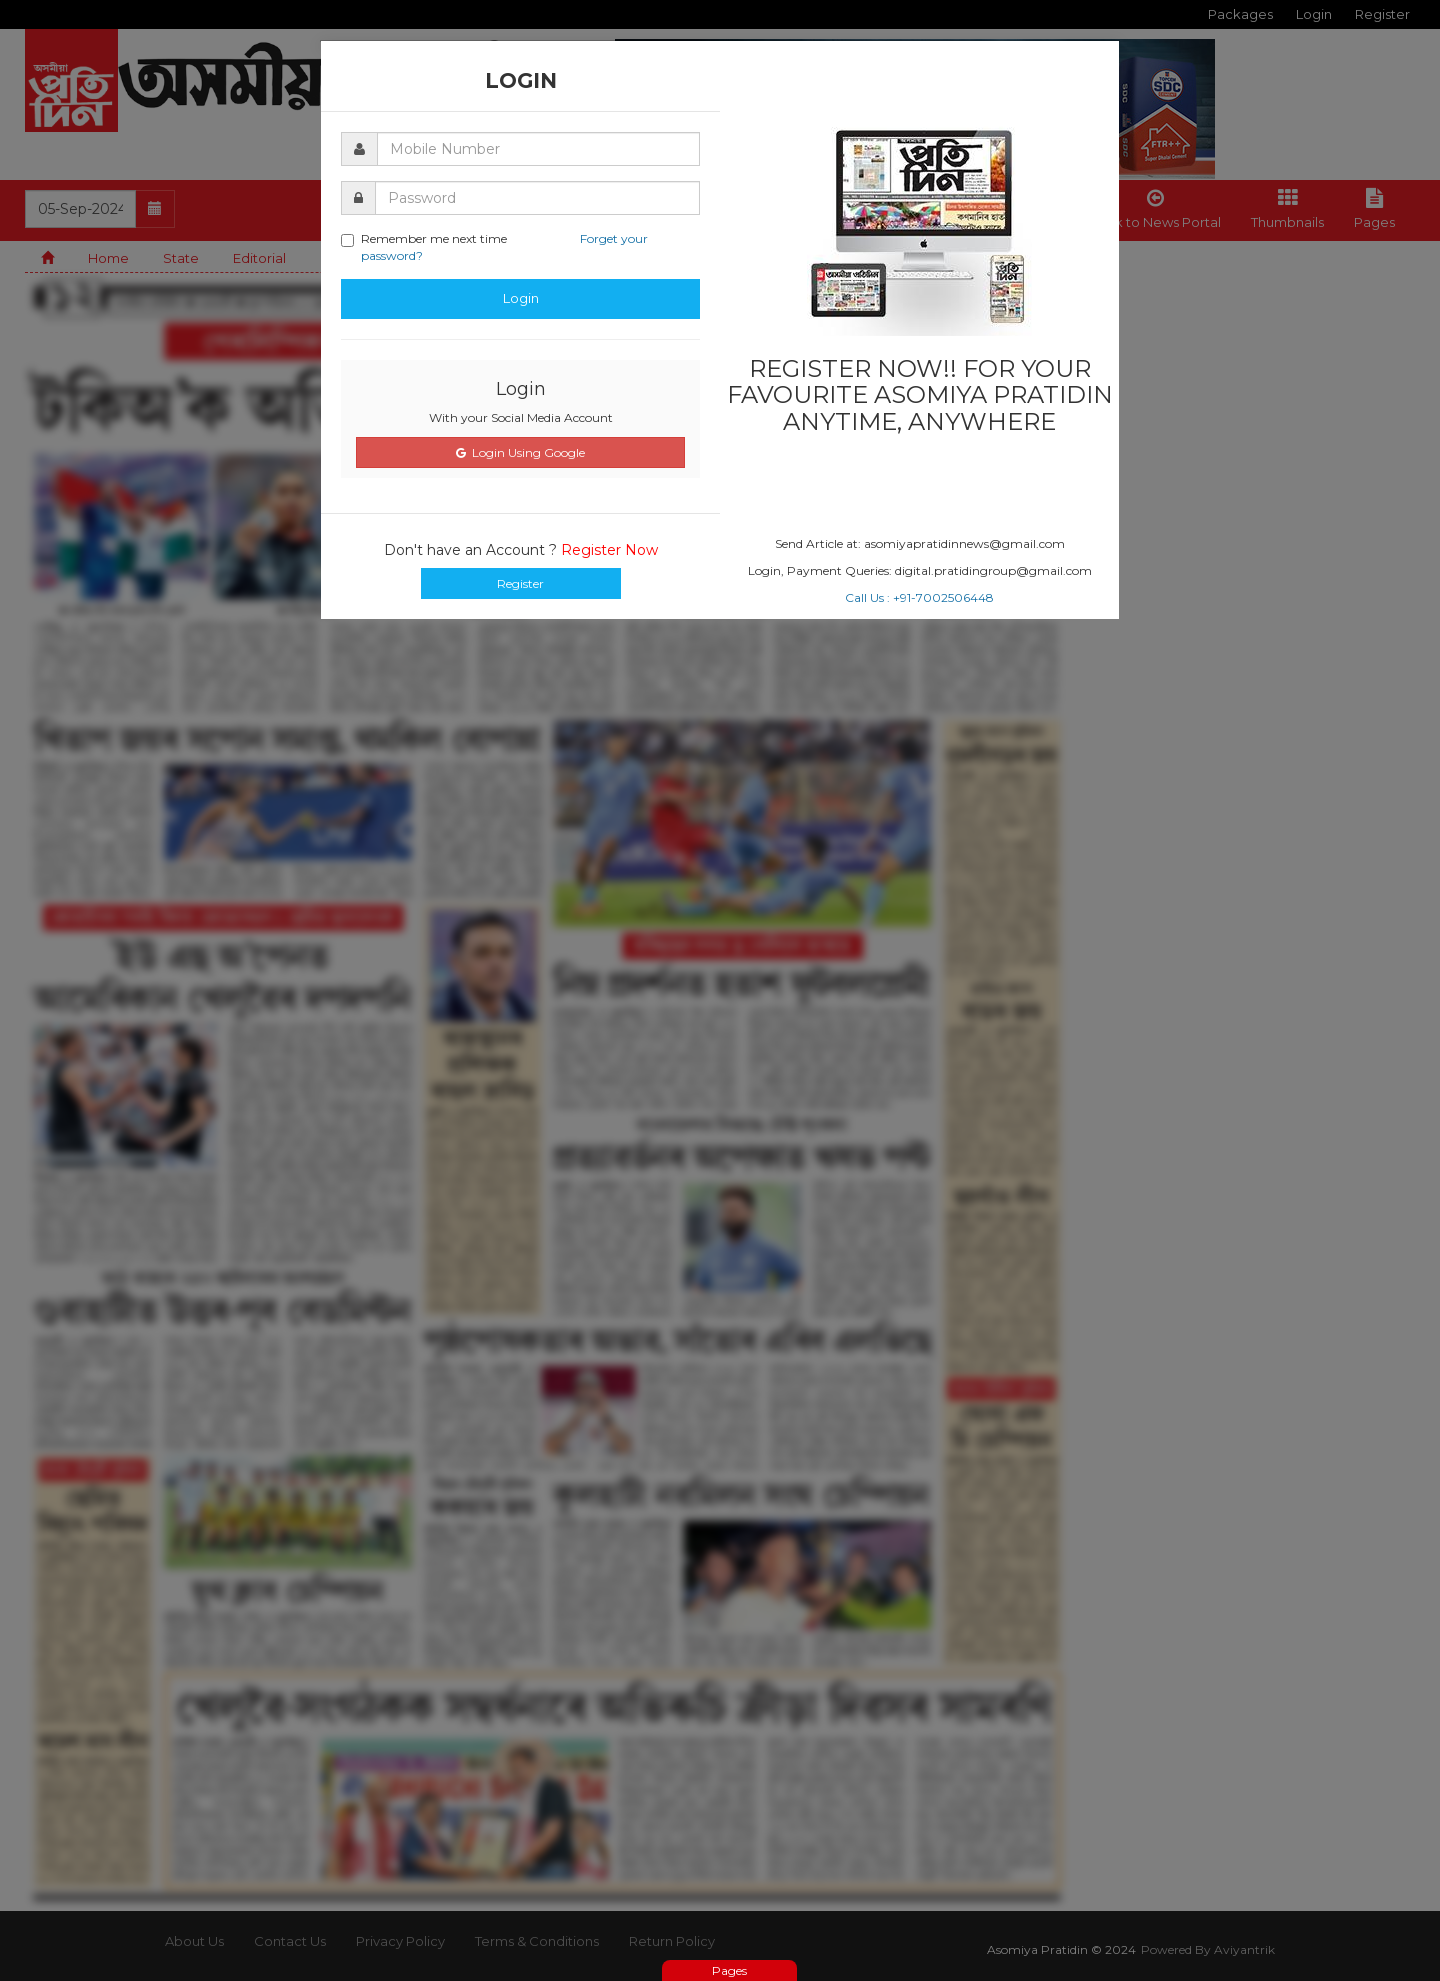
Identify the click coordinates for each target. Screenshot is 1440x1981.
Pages (729, 1970)
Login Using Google (520, 452)
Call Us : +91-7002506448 (919, 597)
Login (521, 298)
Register (520, 583)
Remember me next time (494, 247)
